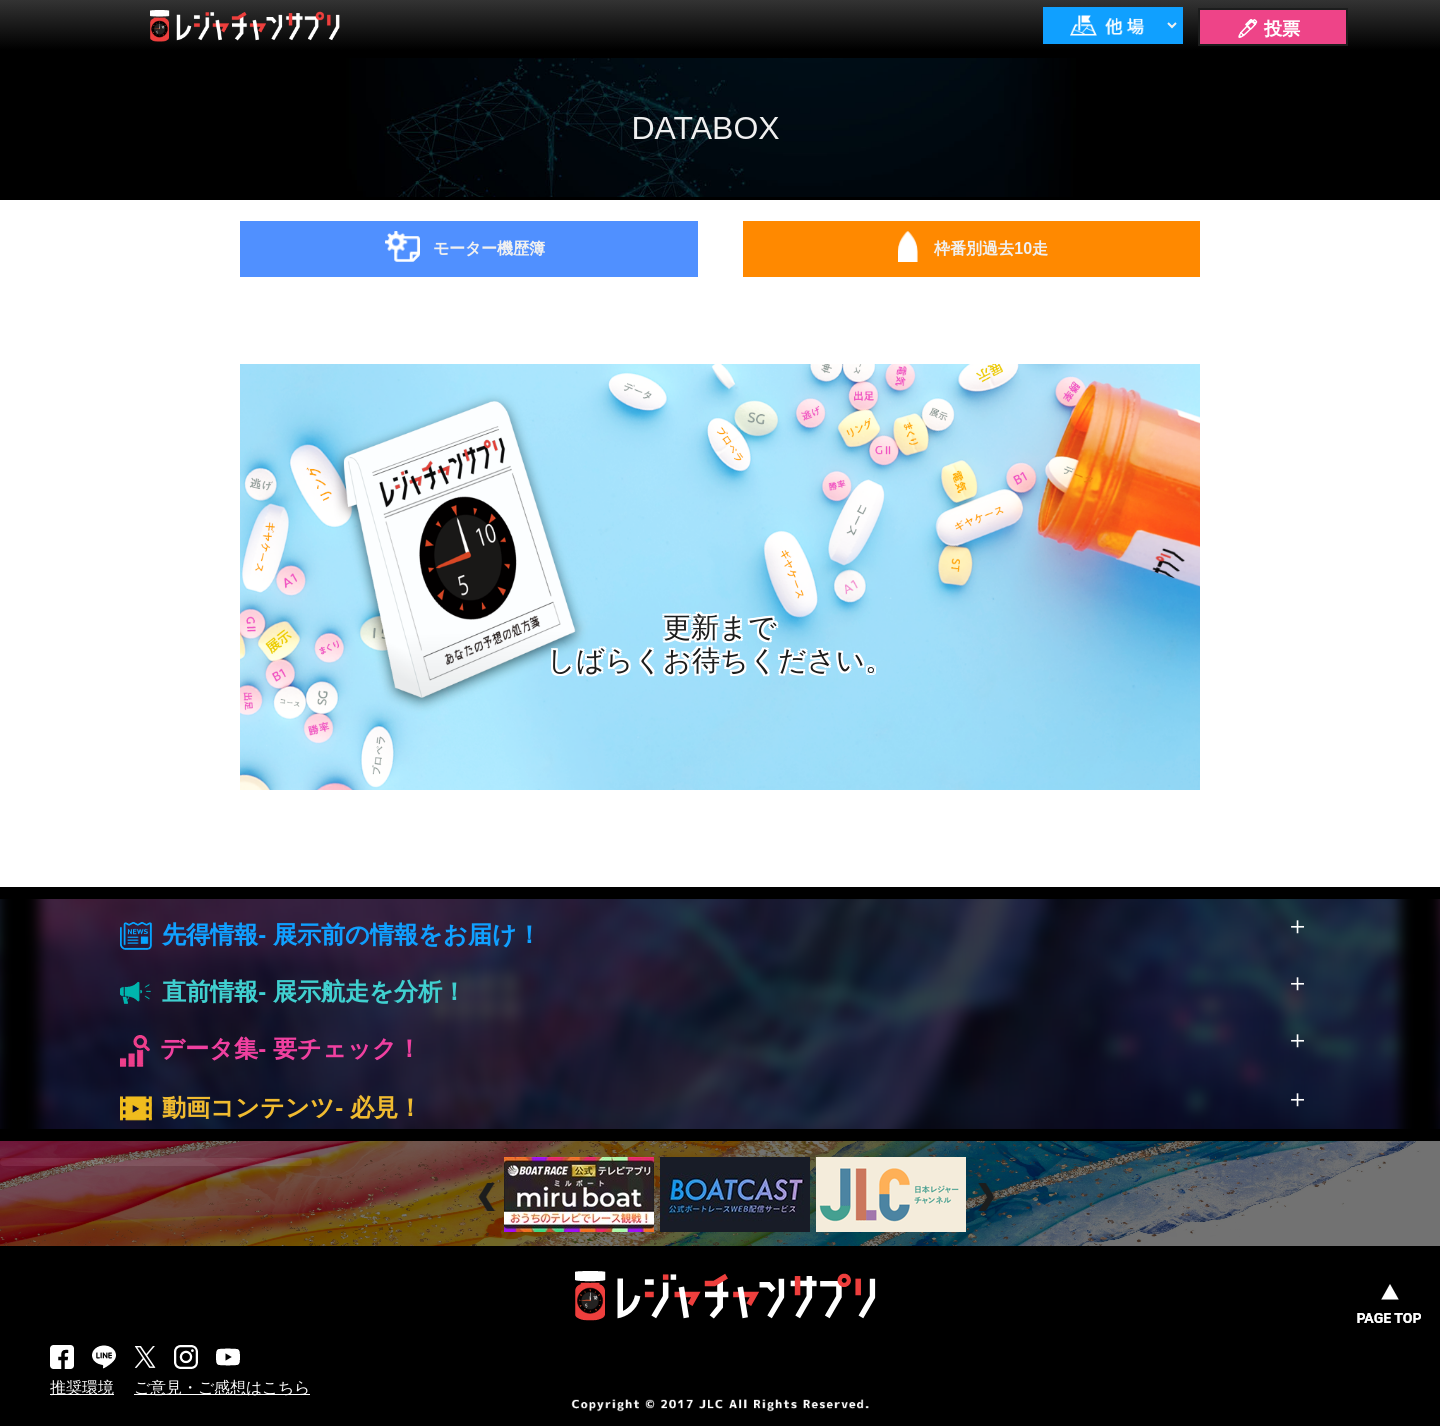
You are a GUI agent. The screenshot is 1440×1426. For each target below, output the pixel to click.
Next (988, 1196)
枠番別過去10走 (991, 248)
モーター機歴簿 (489, 248)
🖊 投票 (1268, 29)
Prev (489, 1196)
